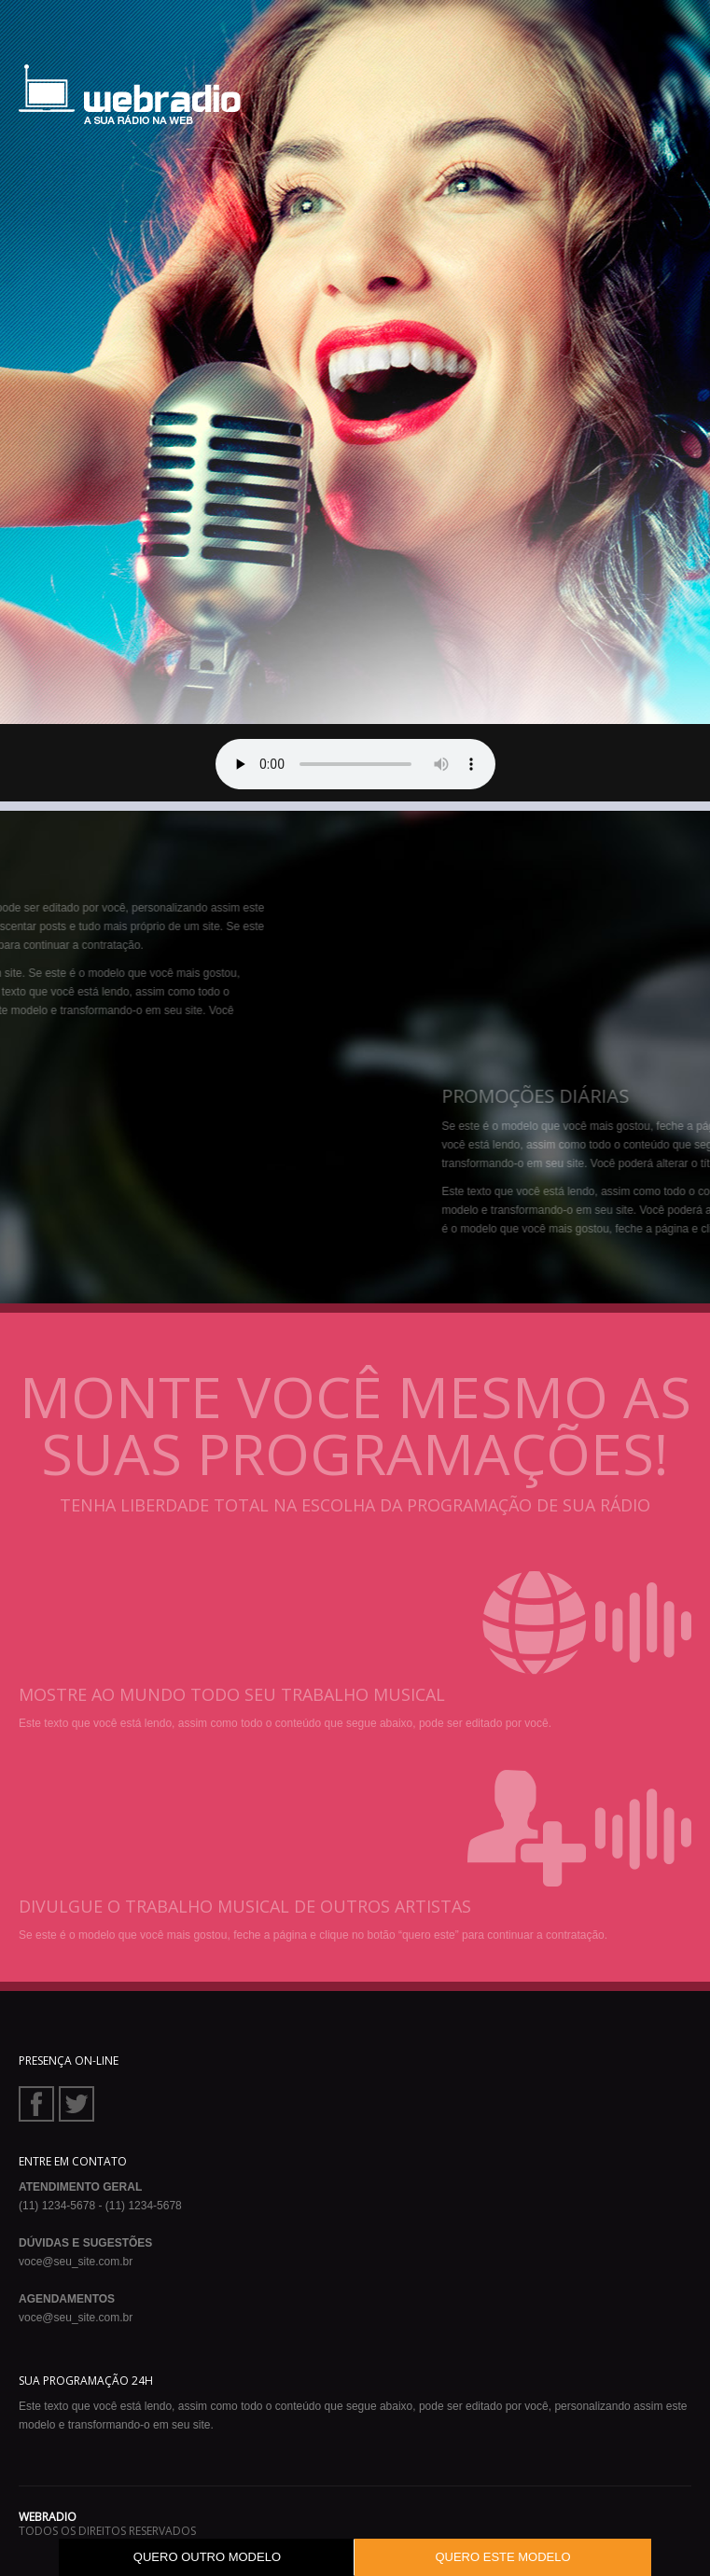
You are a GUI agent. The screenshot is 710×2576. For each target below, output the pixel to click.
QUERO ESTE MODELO (502, 2557)
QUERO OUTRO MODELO (207, 2557)
